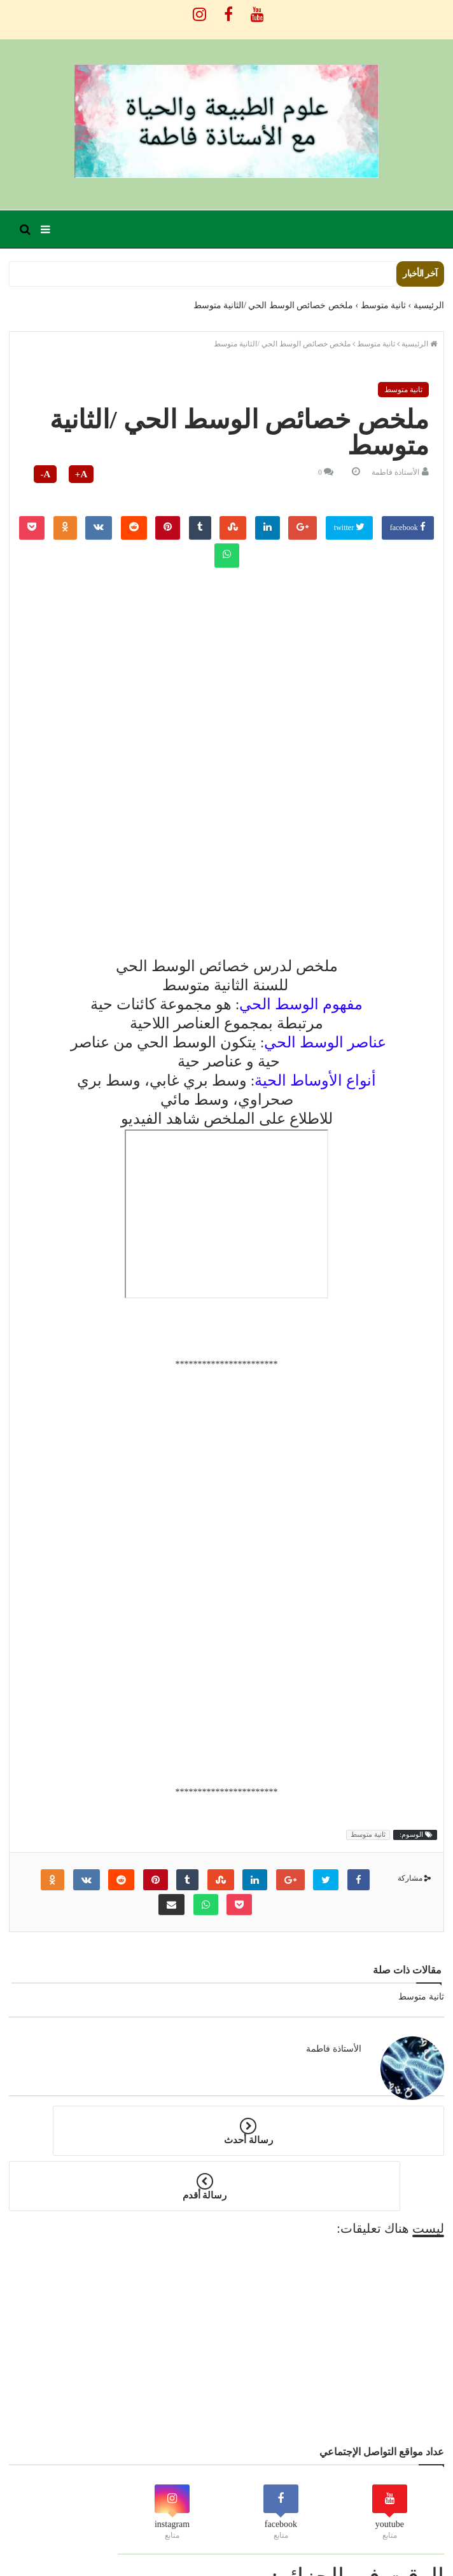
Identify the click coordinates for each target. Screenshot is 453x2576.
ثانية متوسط (403, 389)
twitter (349, 527)
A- (45, 474)
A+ (81, 474)
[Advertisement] (226, 662)
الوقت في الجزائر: (358, 2521)
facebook (408, 527)
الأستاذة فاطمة (395, 472)
